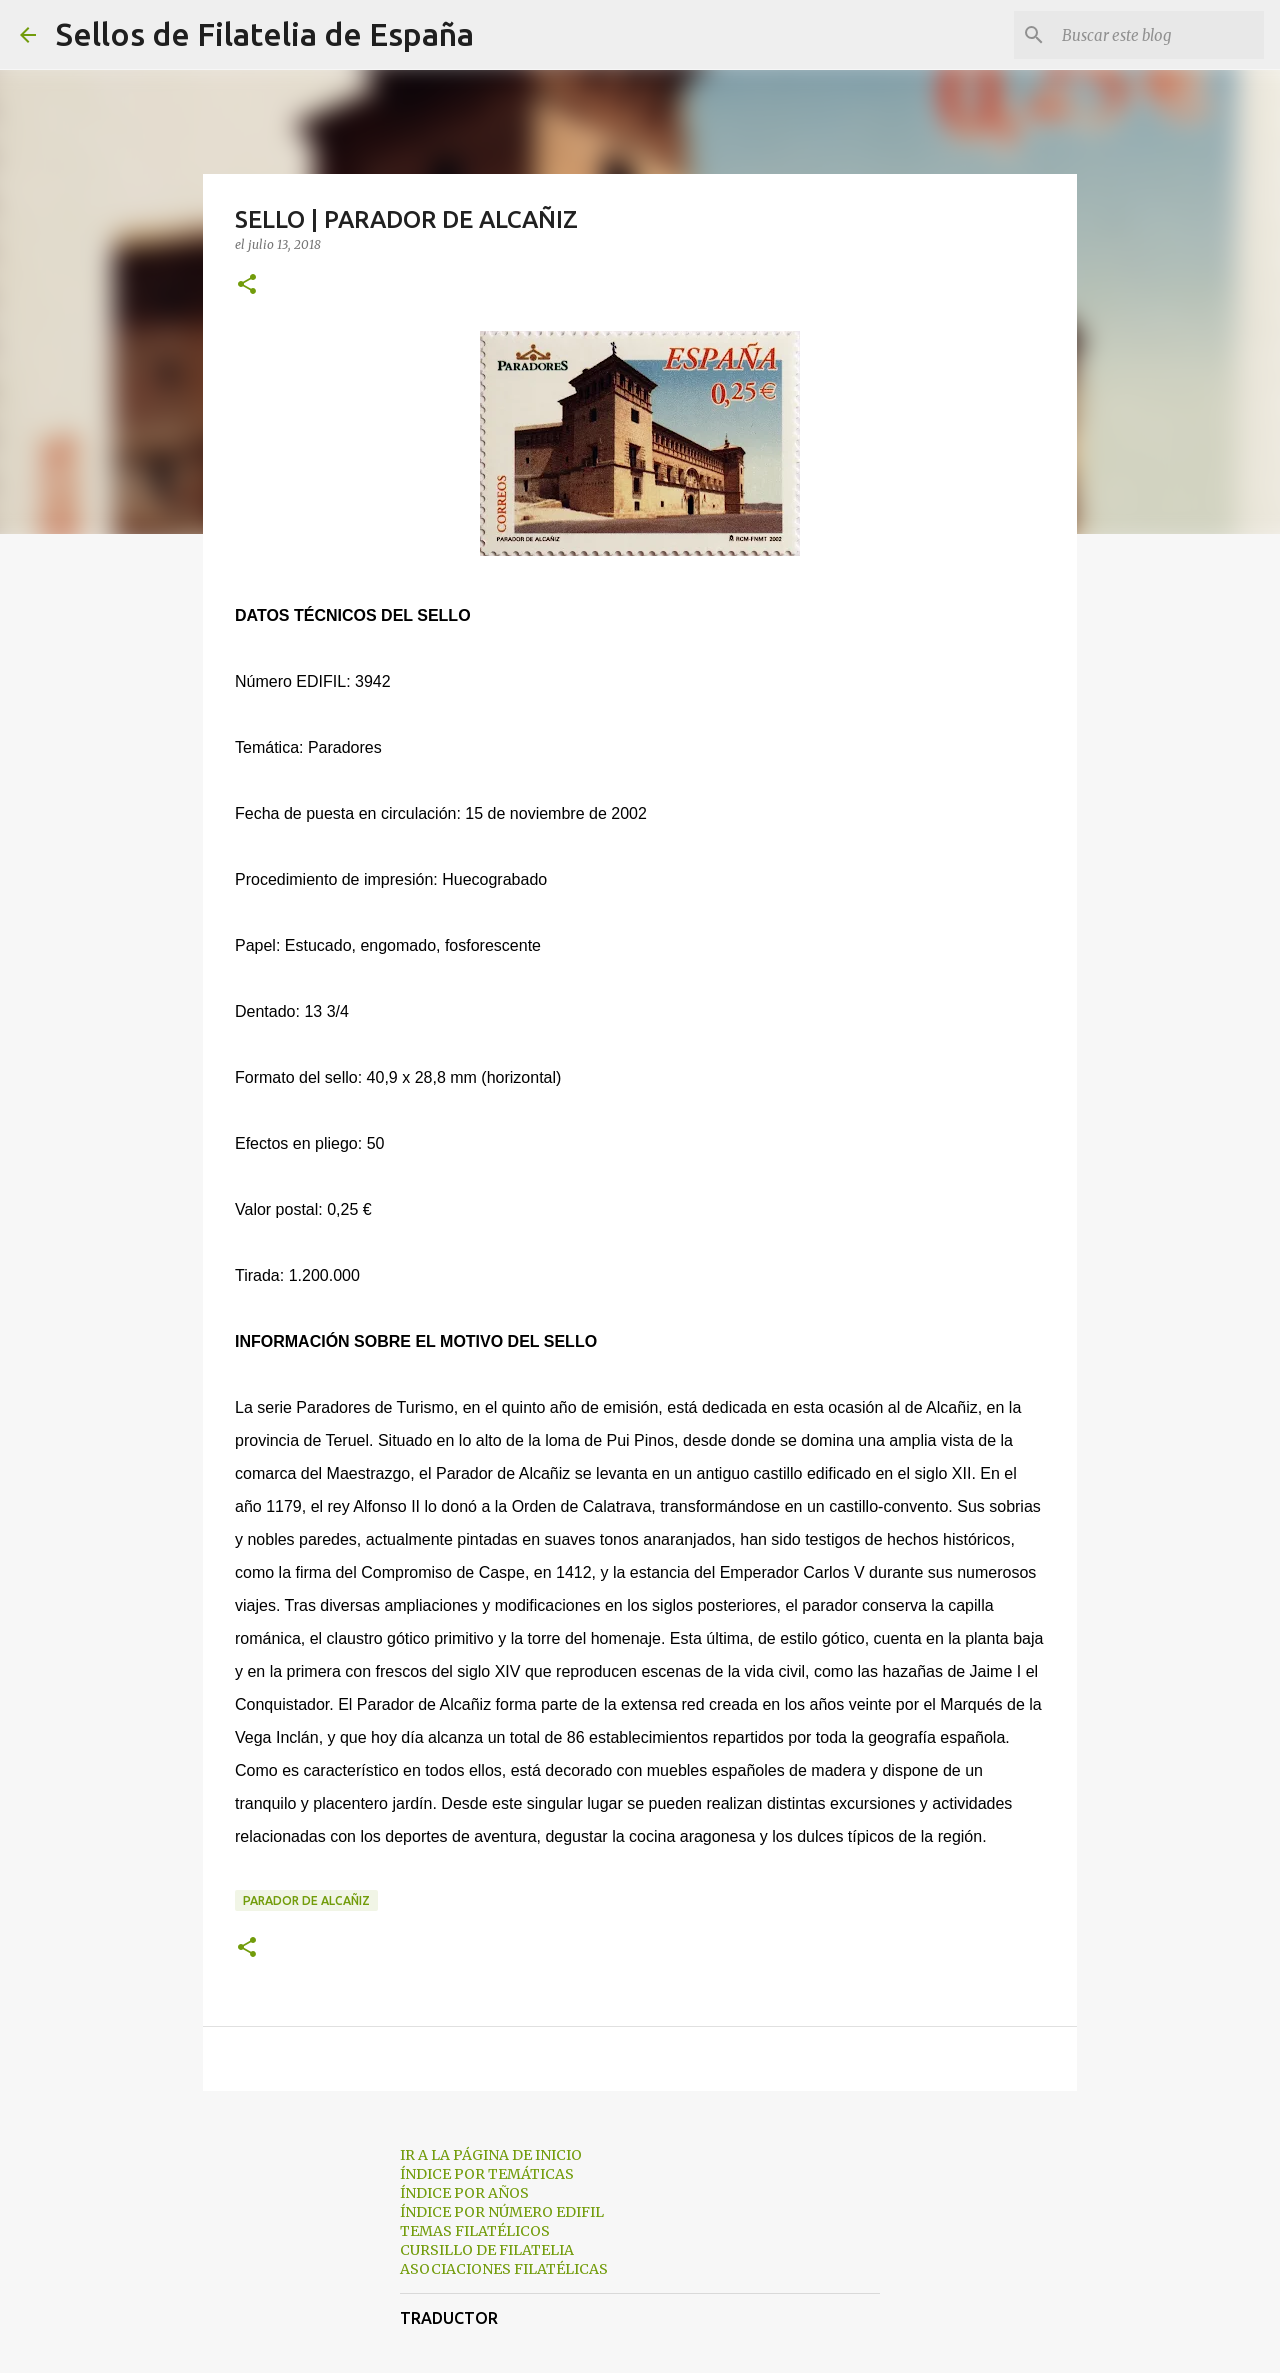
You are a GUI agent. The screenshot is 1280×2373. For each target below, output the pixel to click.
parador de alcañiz (306, 1900)
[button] (247, 285)
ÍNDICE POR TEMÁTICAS (487, 2174)
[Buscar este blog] (1159, 35)
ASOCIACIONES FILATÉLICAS (504, 2269)
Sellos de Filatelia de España (265, 34)
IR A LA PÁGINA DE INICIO (491, 2155)
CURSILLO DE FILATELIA (487, 2250)
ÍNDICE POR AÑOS (464, 2193)
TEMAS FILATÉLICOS (475, 2231)
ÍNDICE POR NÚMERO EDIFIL (502, 2212)
